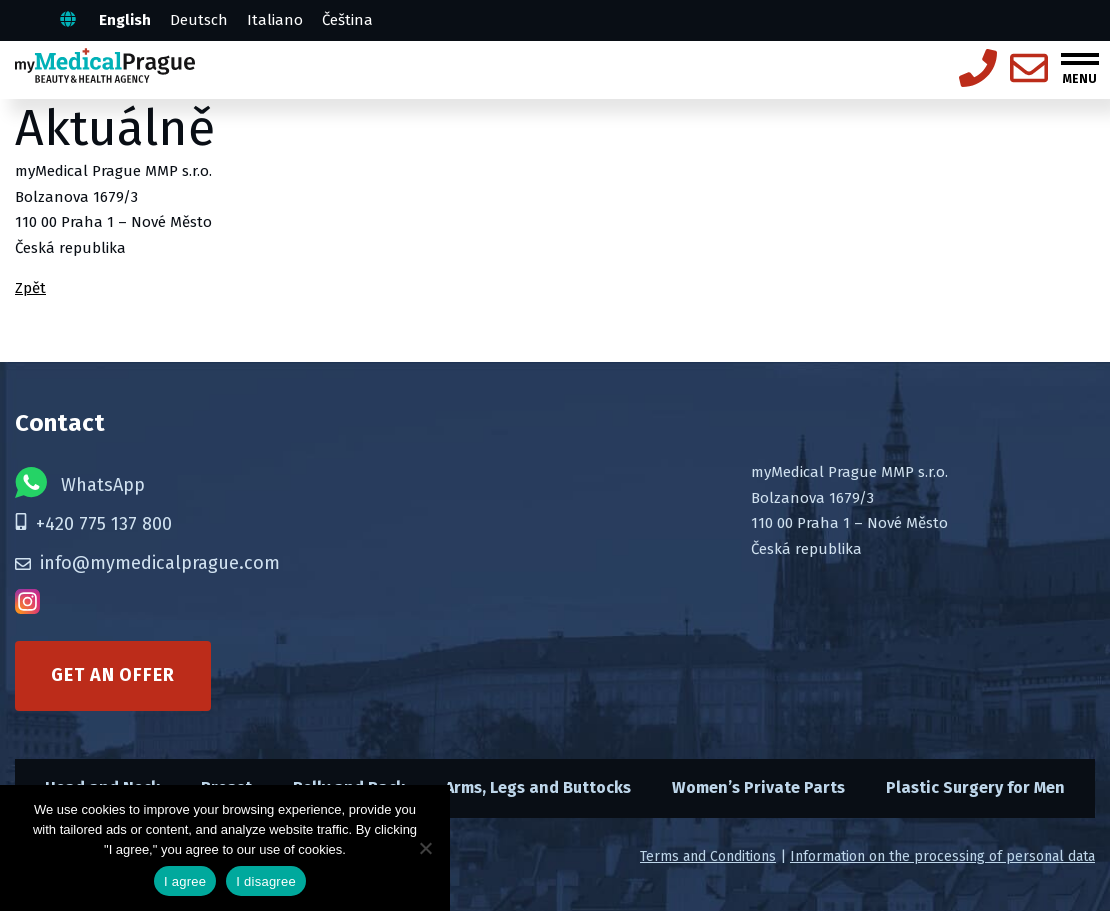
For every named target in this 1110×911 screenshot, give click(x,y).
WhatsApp (80, 482)
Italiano (275, 20)
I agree (185, 881)
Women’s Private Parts (758, 787)
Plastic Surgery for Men (975, 787)
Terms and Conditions (708, 856)
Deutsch (199, 20)
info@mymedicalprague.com (147, 563)
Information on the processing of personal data (942, 856)
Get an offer (113, 675)
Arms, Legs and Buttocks (538, 787)
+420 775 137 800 (93, 524)
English (125, 20)
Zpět (30, 288)
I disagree (266, 881)
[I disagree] (425, 848)
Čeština (347, 20)
